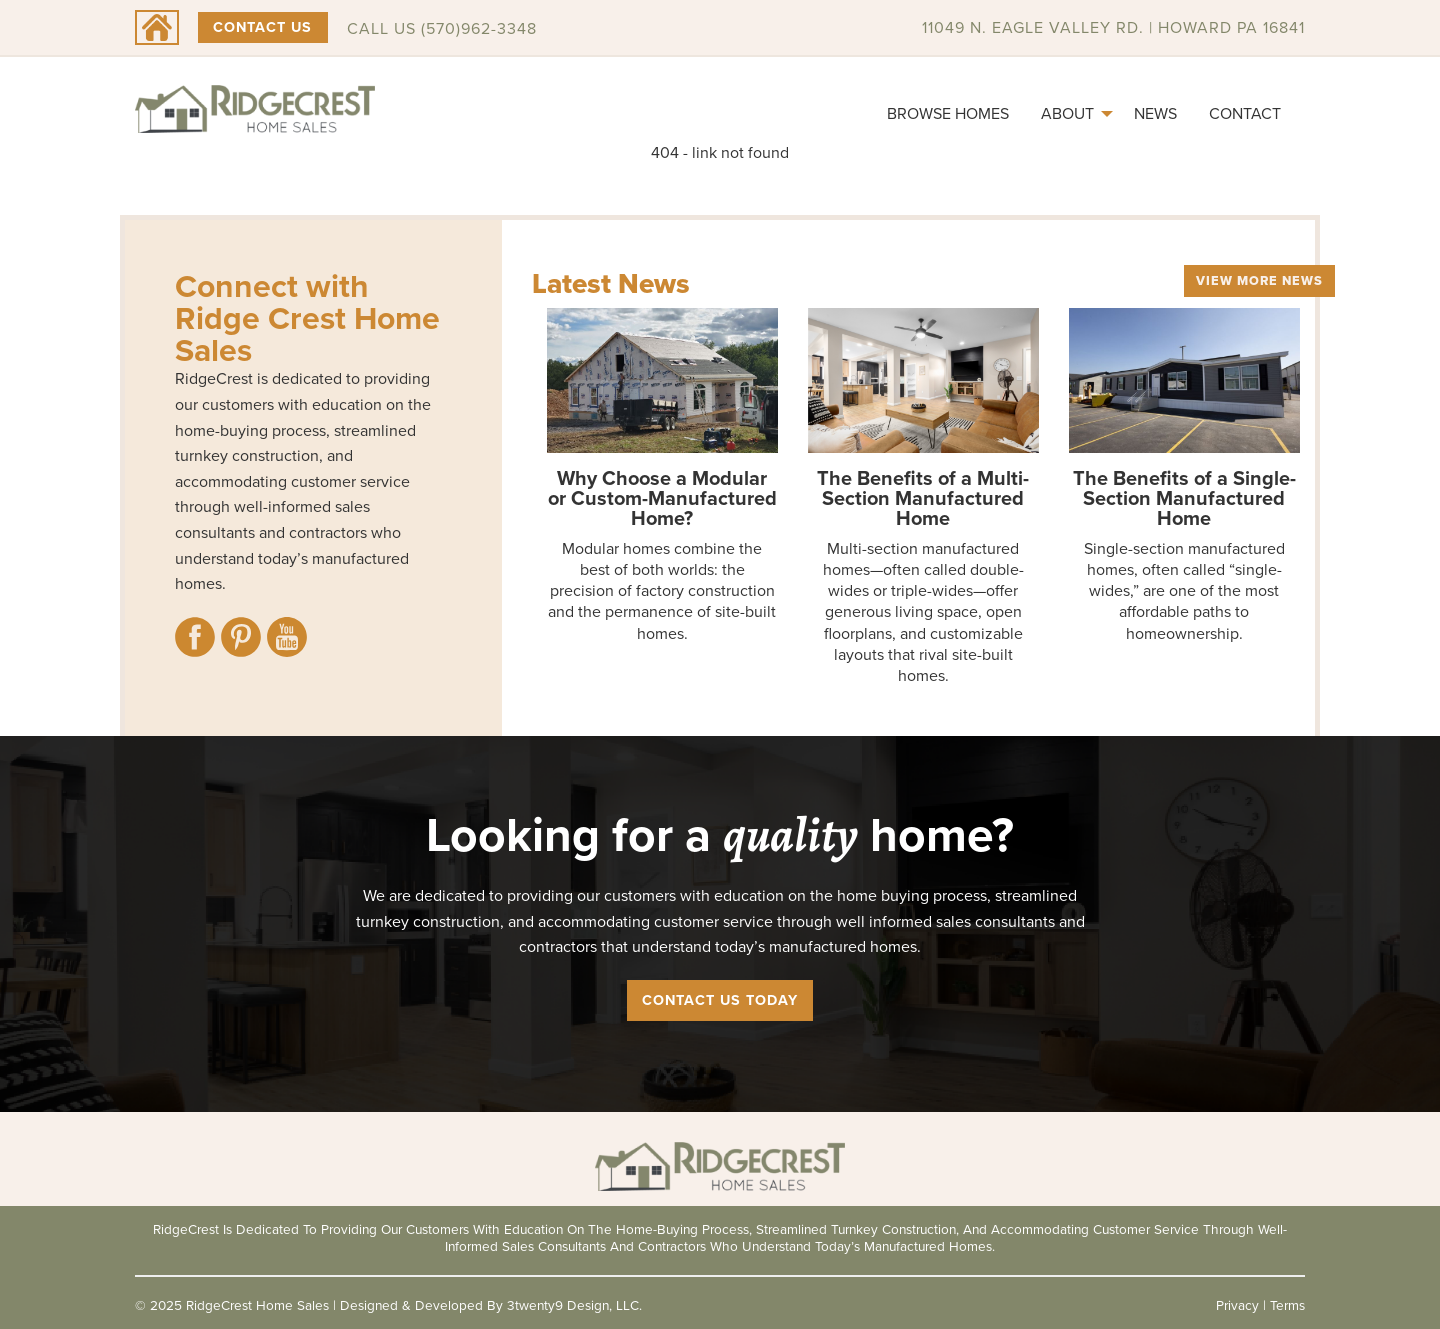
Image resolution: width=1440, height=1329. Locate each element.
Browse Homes (948, 113)
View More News (1259, 280)
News (1155, 113)
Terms (1287, 1305)
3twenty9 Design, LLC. (574, 1305)
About (1067, 113)
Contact (1245, 113)
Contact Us (262, 27)
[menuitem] (948, 114)
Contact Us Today (720, 1000)
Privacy (1237, 1305)
